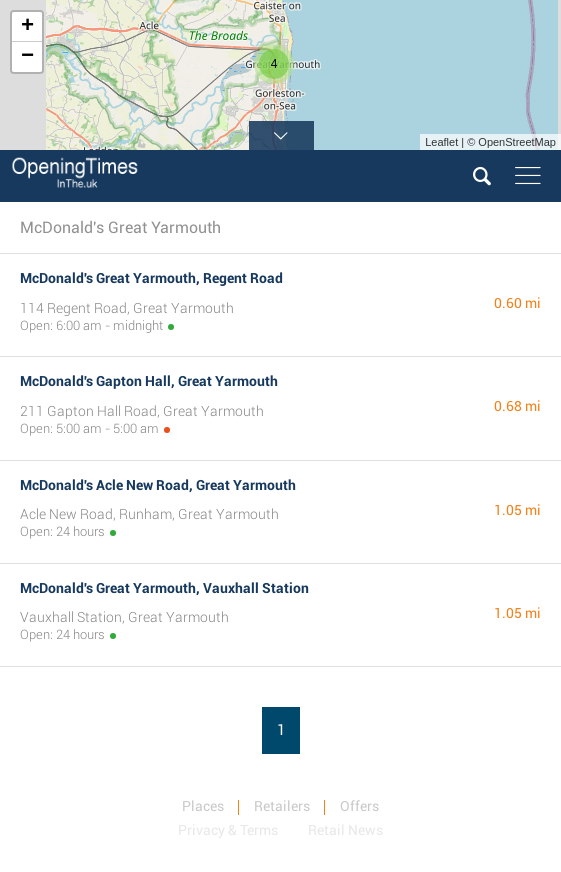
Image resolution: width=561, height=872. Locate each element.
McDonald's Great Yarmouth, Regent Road (151, 278)
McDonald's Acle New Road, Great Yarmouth (158, 485)
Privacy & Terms (228, 830)
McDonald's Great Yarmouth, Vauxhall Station (164, 588)
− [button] (27, 57)
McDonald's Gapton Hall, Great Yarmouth (149, 381)
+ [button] (27, 27)
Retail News (345, 830)
